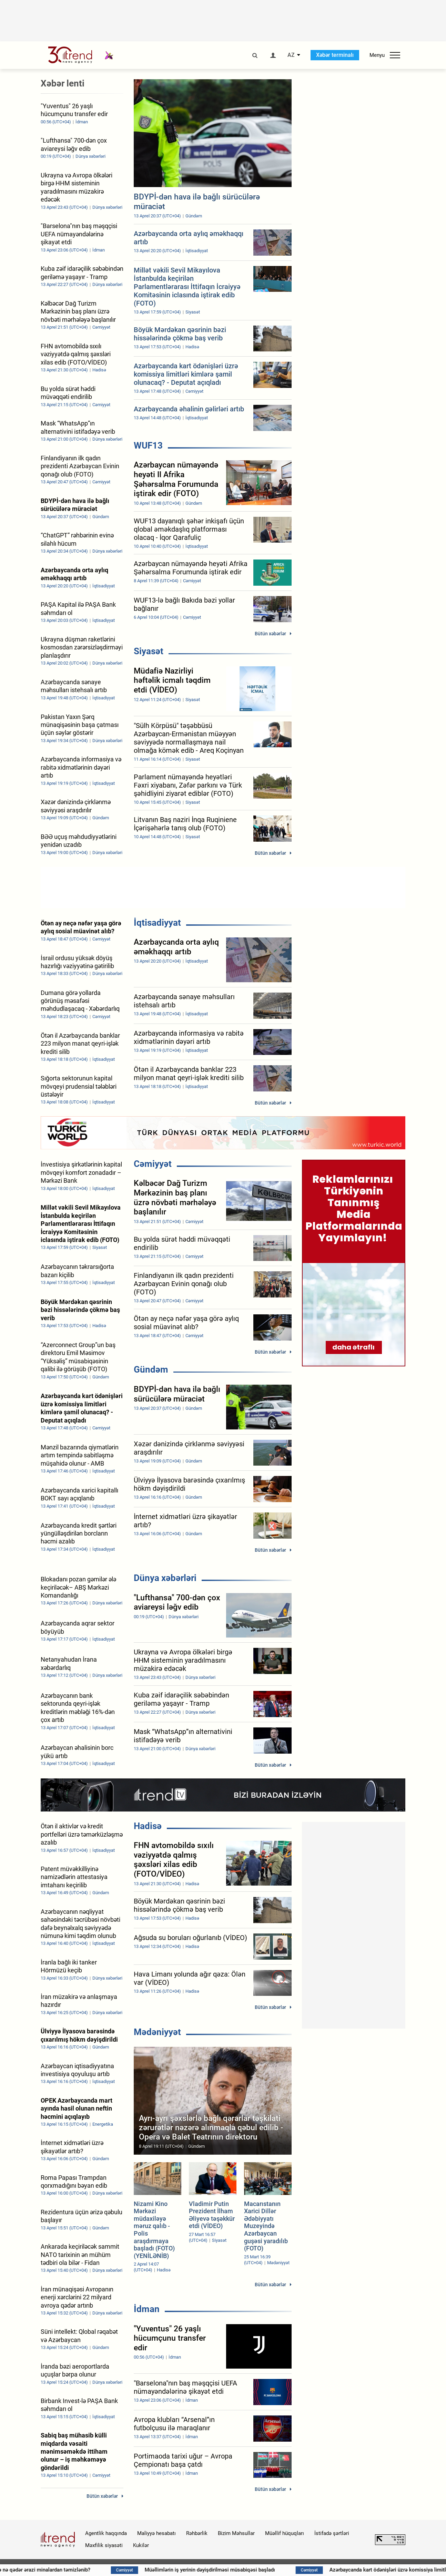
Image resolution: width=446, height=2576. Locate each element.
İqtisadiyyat (157, 922)
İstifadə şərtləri (331, 2533)
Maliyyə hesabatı (156, 2533)
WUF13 (148, 445)
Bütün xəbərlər (270, 633)
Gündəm (151, 1369)
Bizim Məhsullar (236, 2533)
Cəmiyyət (153, 1164)
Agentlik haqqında (106, 2533)
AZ (291, 55)
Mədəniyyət (157, 2032)
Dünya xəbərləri (165, 1578)
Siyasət (148, 651)
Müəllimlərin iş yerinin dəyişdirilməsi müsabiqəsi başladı (243, 2570)
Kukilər (141, 2545)
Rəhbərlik (196, 2533)
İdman (147, 2309)
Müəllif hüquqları (284, 2533)
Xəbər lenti (62, 83)
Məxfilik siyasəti (104, 2545)
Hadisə (148, 1826)
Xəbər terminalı (335, 55)
